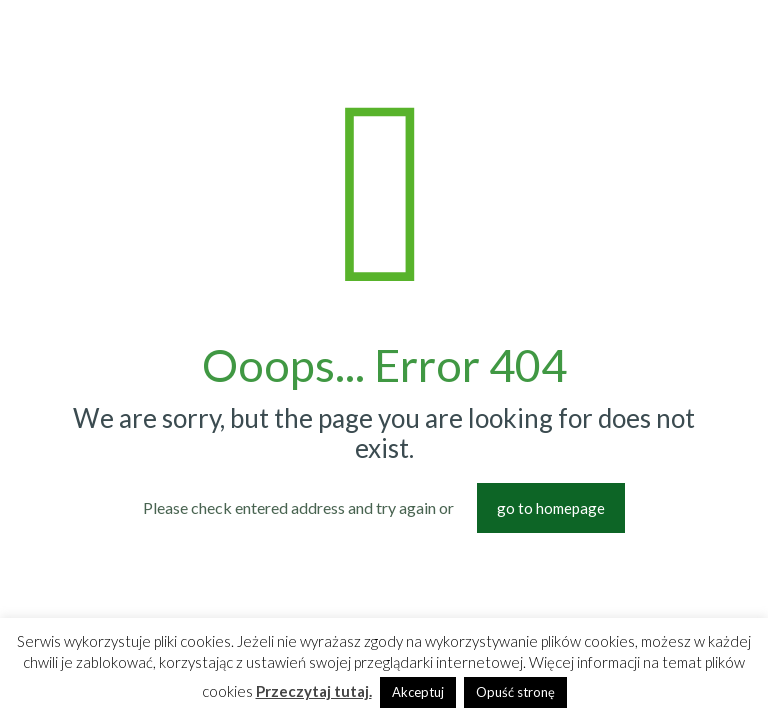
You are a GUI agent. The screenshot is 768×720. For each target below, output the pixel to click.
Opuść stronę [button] (515, 692)
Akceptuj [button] (418, 692)
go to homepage (551, 508)
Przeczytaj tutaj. (314, 691)
